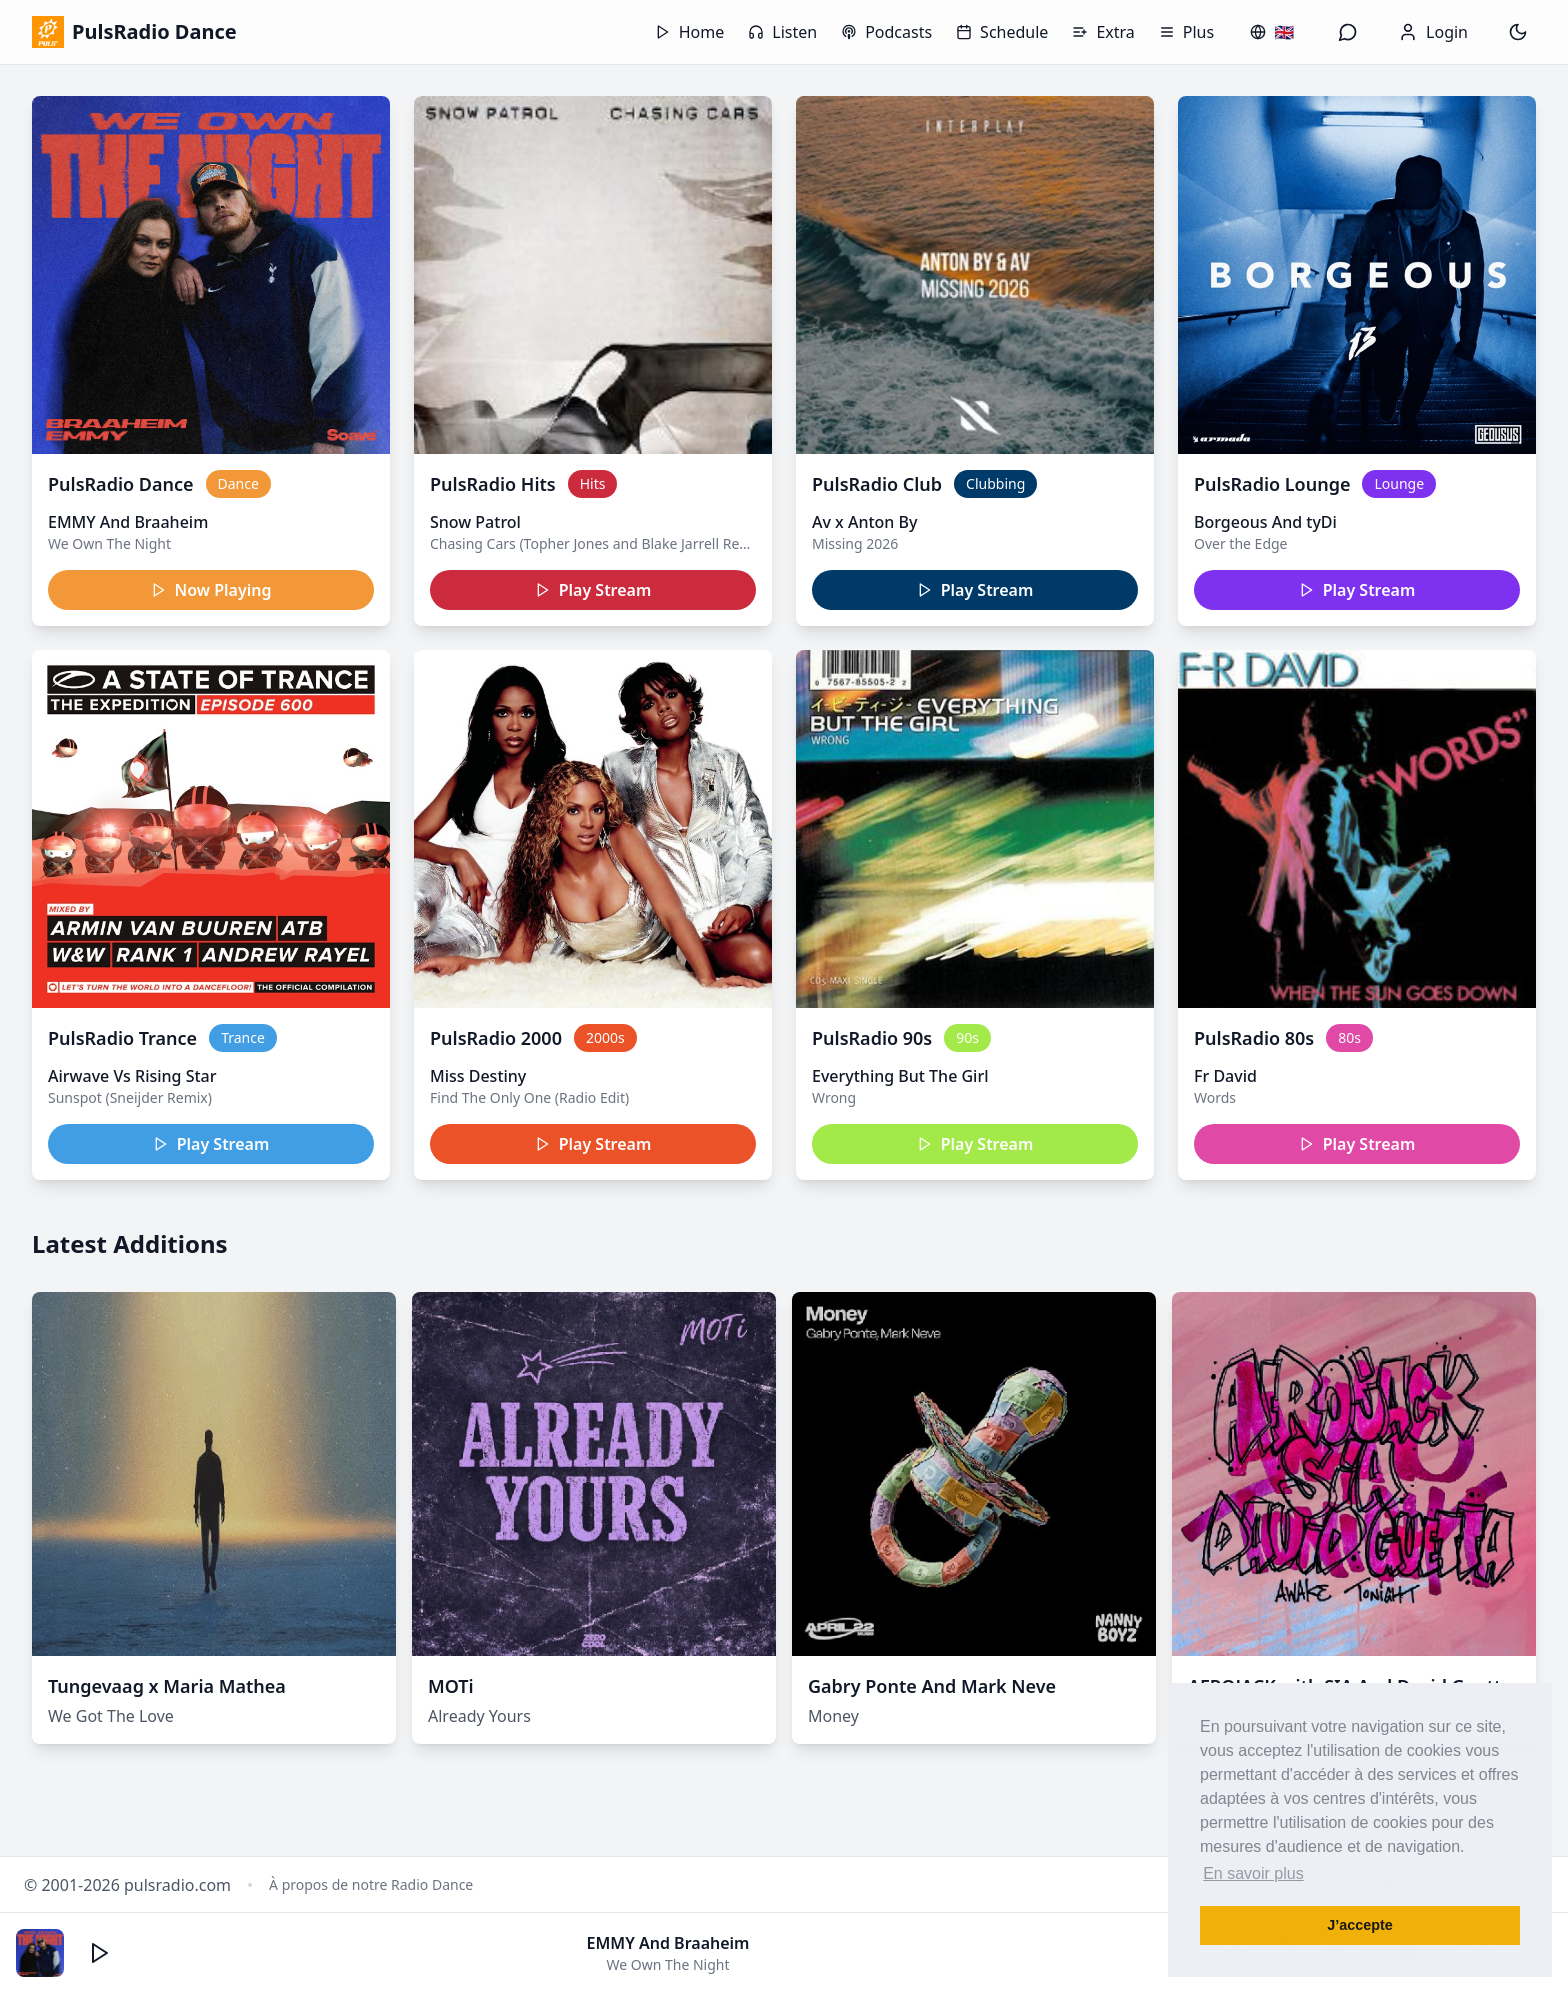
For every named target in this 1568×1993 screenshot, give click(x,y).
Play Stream (593, 590)
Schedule (1002, 32)
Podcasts (886, 32)
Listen (782, 32)
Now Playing (211, 590)
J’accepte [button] (1360, 1925)
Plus (1186, 32)
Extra (1103, 32)
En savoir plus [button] (1253, 1873)
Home (690, 32)
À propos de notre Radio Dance (371, 1884)
